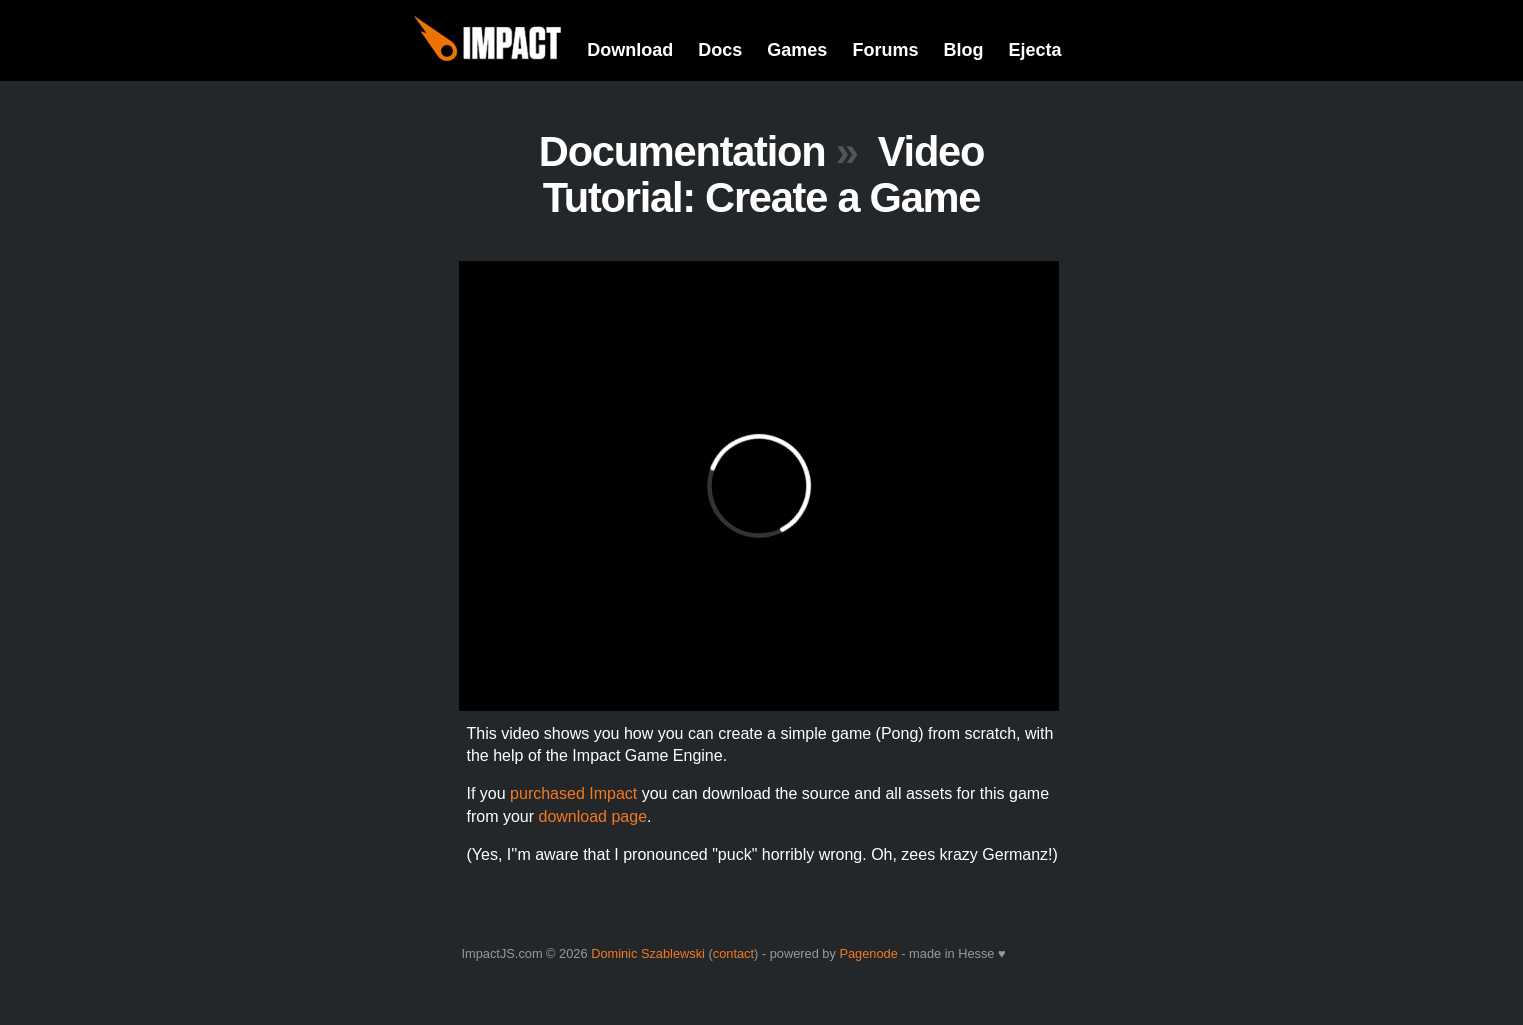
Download (630, 50)
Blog (963, 50)
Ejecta (1034, 50)
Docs (720, 50)
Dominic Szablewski (648, 953)
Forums (885, 50)
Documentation (682, 151)
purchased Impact (573, 793)
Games (797, 50)
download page (593, 816)
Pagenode (868, 953)
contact (733, 953)
